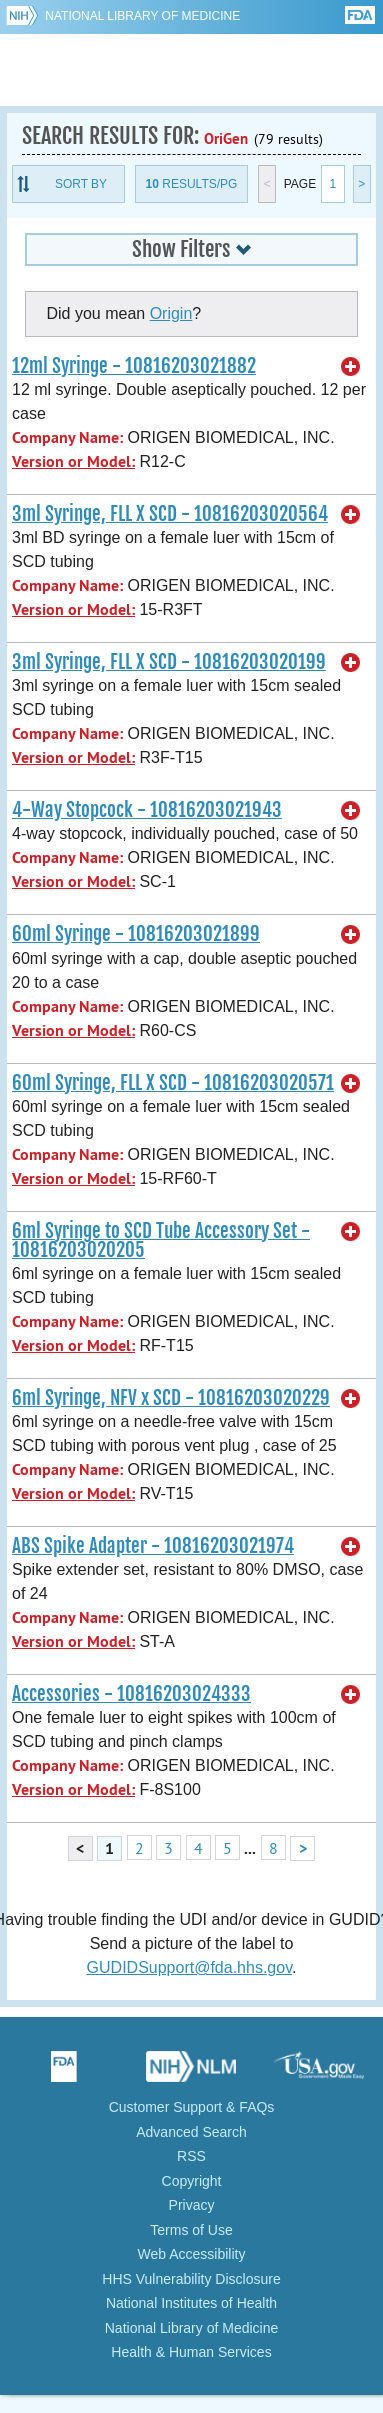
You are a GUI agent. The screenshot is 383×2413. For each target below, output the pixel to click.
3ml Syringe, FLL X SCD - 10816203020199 (169, 662)
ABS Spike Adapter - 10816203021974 (153, 1546)
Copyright (192, 2181)
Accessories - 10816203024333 (131, 1694)
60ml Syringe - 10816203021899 (136, 934)
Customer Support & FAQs (192, 2107)
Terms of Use (191, 2230)
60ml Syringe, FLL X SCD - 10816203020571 (173, 1083)
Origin (171, 313)
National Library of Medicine (142, 16)
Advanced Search (191, 2132)
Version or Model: (73, 461)
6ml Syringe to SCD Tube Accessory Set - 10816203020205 (161, 1240)
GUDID (191, 70)
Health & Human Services (191, 2352)
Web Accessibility (192, 2254)
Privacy (192, 2205)
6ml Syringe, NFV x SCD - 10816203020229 (171, 1398)
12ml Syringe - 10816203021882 (134, 366)
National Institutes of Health (191, 2303)
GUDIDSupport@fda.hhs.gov (189, 1967)
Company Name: (67, 437)
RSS (191, 2156)
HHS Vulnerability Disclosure (191, 2279)
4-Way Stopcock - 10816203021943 (147, 810)
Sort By (81, 184)
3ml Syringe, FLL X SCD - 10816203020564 (170, 514)
